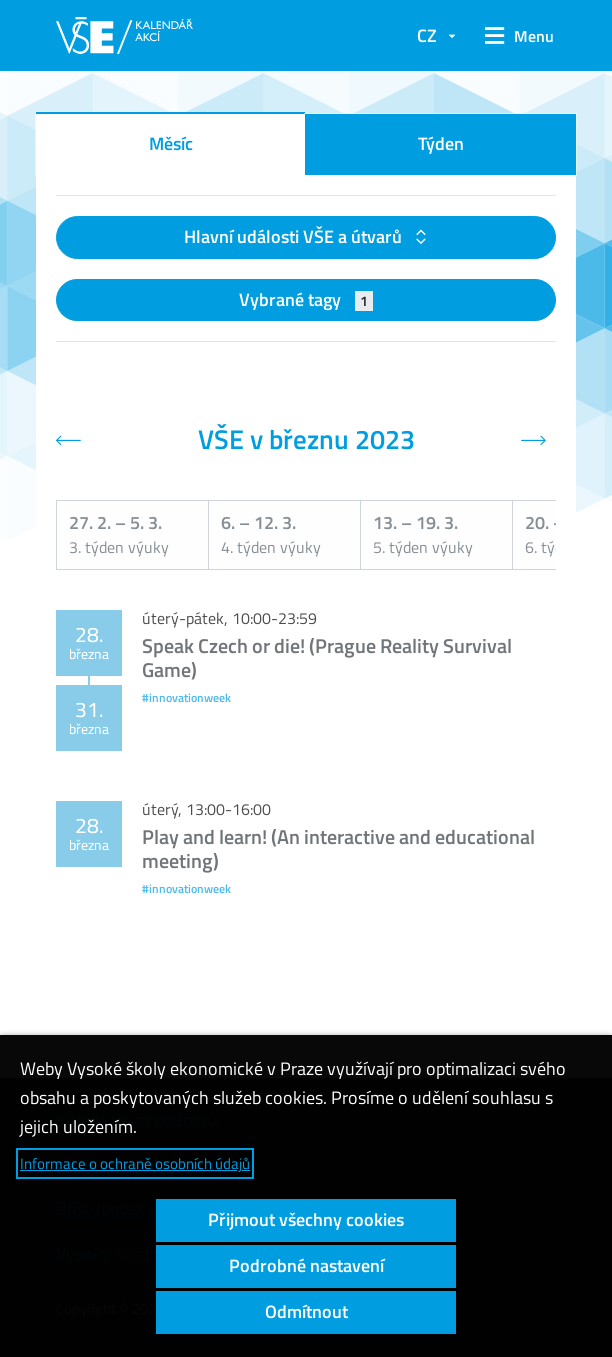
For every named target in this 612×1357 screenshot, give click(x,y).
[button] (516, 36)
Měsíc (171, 143)
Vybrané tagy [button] (306, 299)
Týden (441, 143)
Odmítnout (306, 1311)
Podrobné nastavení (306, 1265)
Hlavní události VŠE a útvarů (295, 236)
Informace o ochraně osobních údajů (135, 1163)
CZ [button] (427, 35)
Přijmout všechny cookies (306, 1219)
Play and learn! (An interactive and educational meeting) (338, 848)
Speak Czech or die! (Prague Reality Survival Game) (327, 657)
